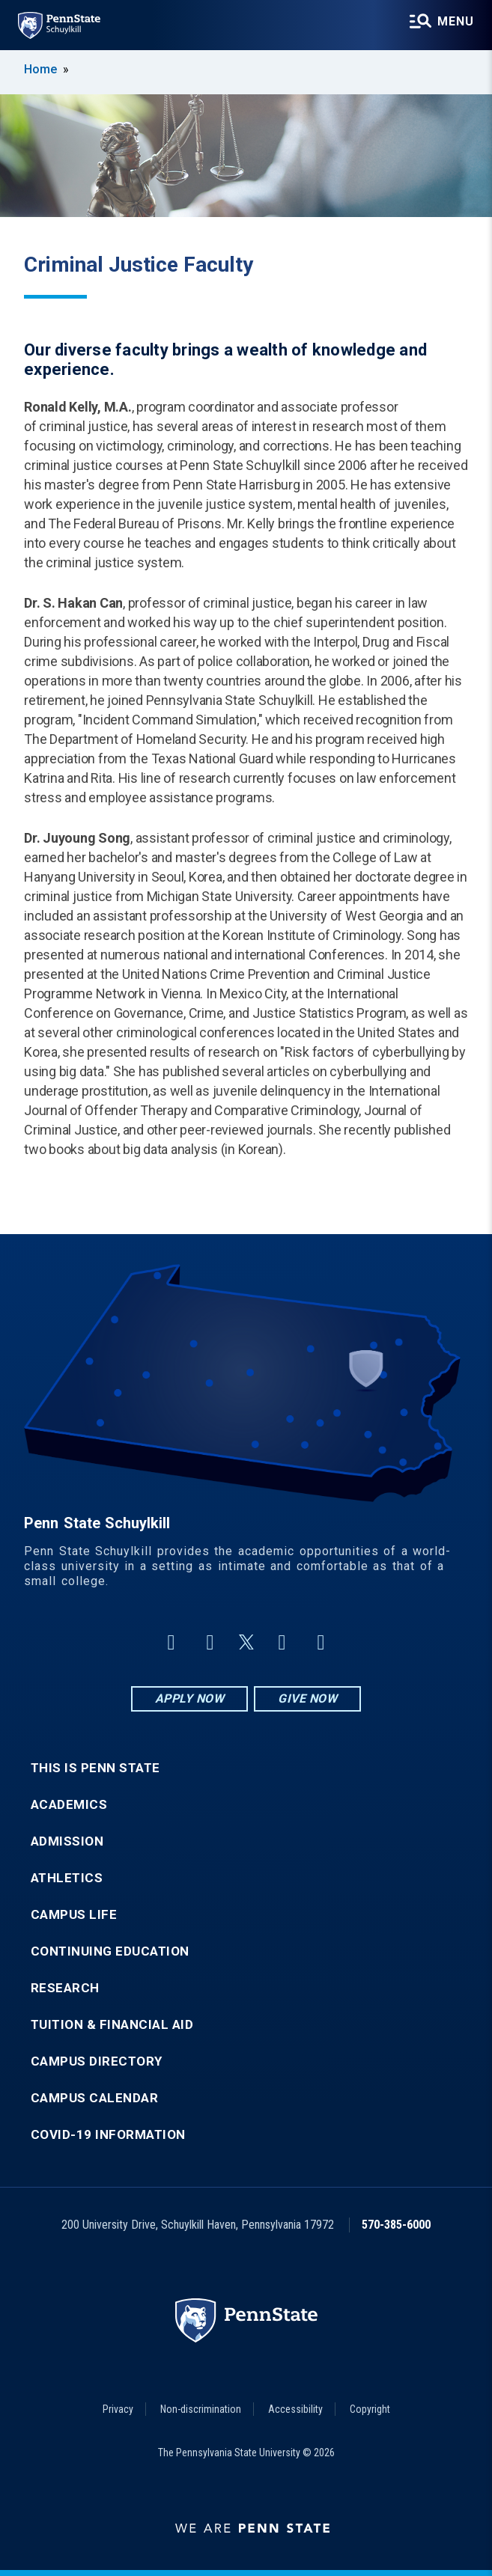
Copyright (370, 2409)
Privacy (118, 2409)
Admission (67, 1841)
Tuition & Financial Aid (112, 2025)
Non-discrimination (200, 2409)
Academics (69, 1805)
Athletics (67, 1878)
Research (65, 1988)
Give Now (307, 1698)
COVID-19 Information (108, 2135)
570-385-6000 (396, 2225)
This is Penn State (95, 1768)
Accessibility (295, 2409)
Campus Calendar (95, 2098)
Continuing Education (110, 1951)
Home (40, 69)
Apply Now (190, 1698)
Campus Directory (97, 2061)
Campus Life (74, 1915)
